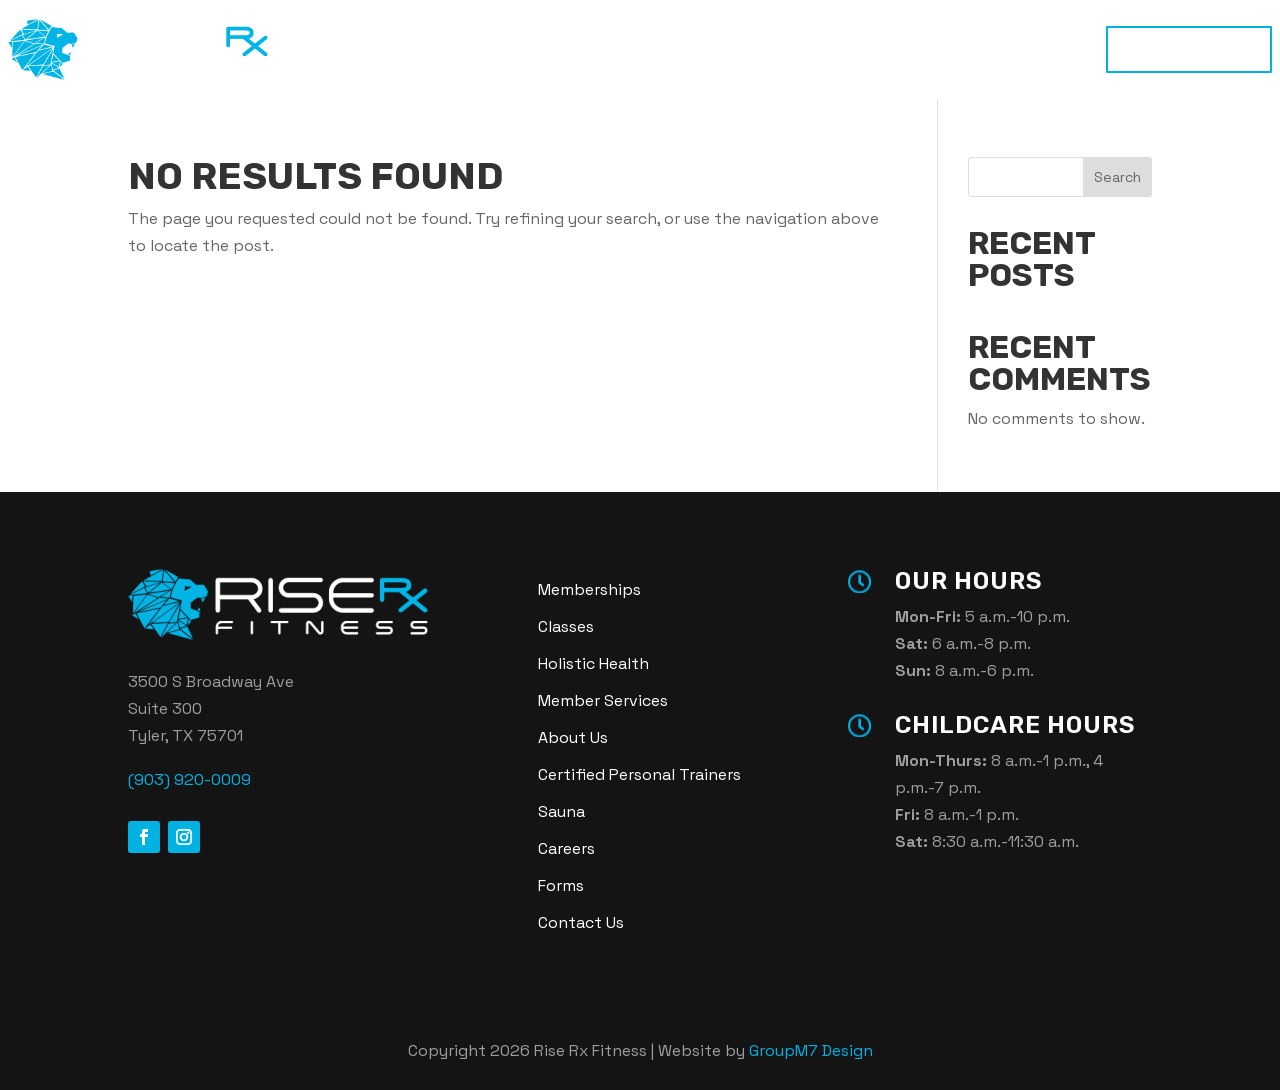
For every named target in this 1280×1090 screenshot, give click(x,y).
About (848, 49)
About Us (573, 737)
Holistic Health (646, 49)
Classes (530, 49)
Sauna (758, 49)
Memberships (1189, 49)
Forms (561, 885)
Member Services (603, 700)
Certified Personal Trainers (639, 774)
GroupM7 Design (811, 1050)
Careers (566, 848)
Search (1117, 177)
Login (936, 49)
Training (437, 49)
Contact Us (581, 922)
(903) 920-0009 (189, 779)
